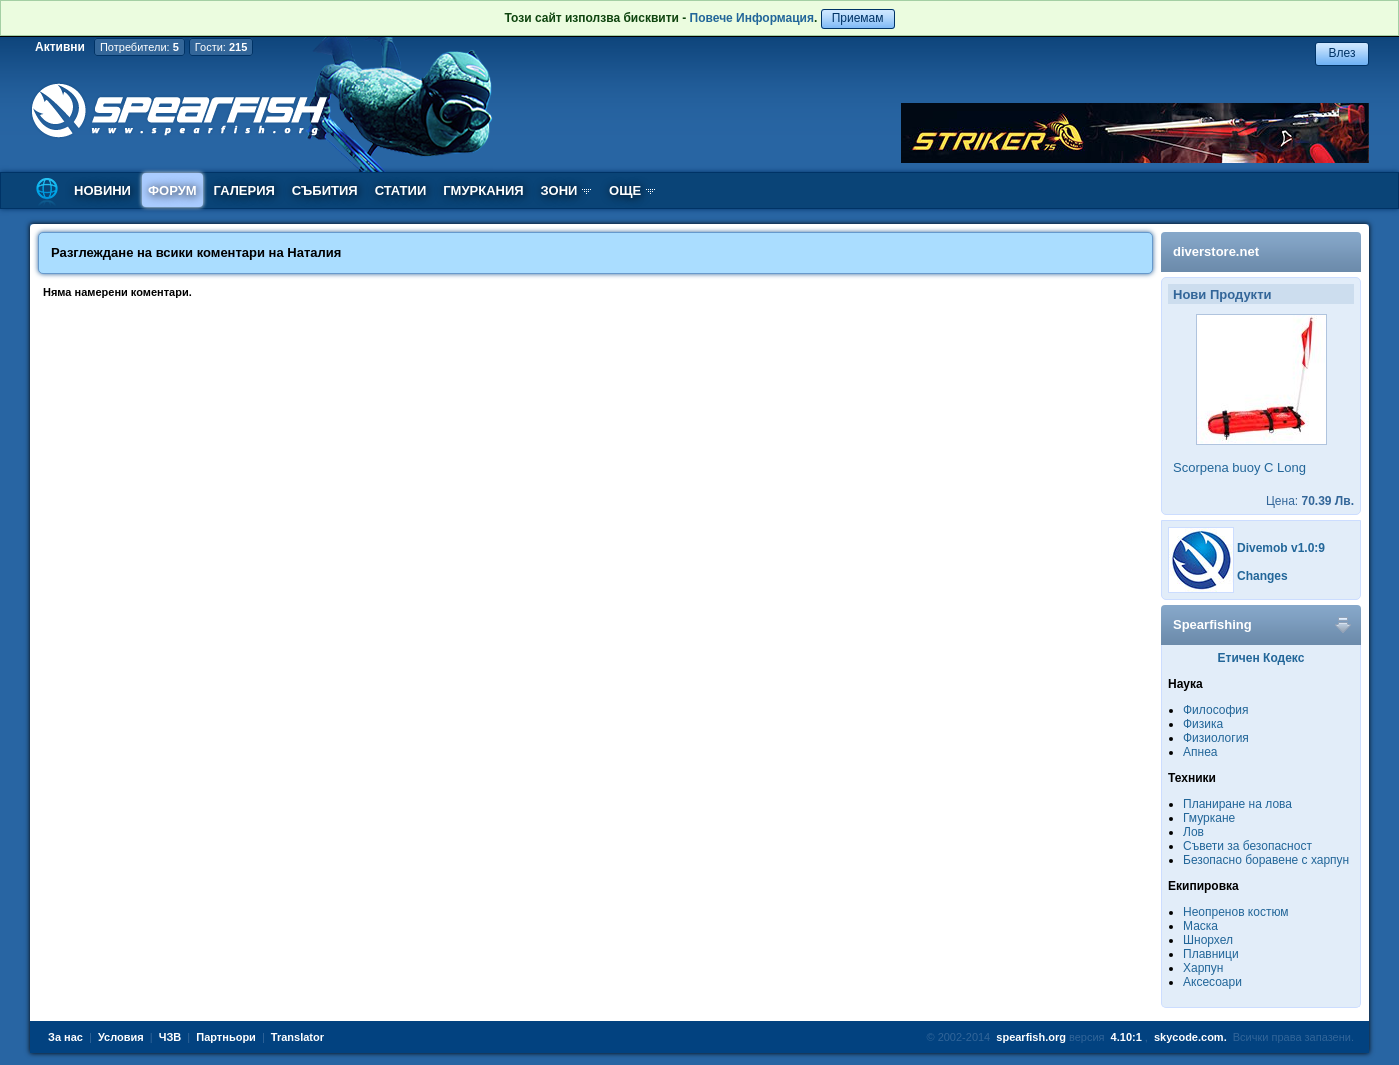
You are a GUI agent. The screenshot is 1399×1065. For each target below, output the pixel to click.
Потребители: (139, 47)
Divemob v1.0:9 (1281, 548)
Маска (1200, 926)
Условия (121, 1037)
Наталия (314, 252)
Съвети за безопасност (1247, 846)
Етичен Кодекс (1261, 658)
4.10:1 (1126, 1037)
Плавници (1211, 954)
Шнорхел (1208, 940)
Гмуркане (1209, 818)
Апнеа (1200, 752)
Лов (1193, 832)
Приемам (858, 18)
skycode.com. (1190, 1037)
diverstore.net (1216, 251)
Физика (1203, 724)
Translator (297, 1037)
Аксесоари (1212, 982)
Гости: (221, 47)
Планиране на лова (1237, 804)
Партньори (226, 1037)
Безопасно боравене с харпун (1266, 860)
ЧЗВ (170, 1037)
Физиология (1216, 738)
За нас (65, 1037)
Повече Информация (752, 18)
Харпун (1203, 968)
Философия (1216, 710)
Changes (1262, 576)
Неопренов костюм (1236, 912)
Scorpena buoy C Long (1239, 467)
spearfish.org (1031, 1037)
